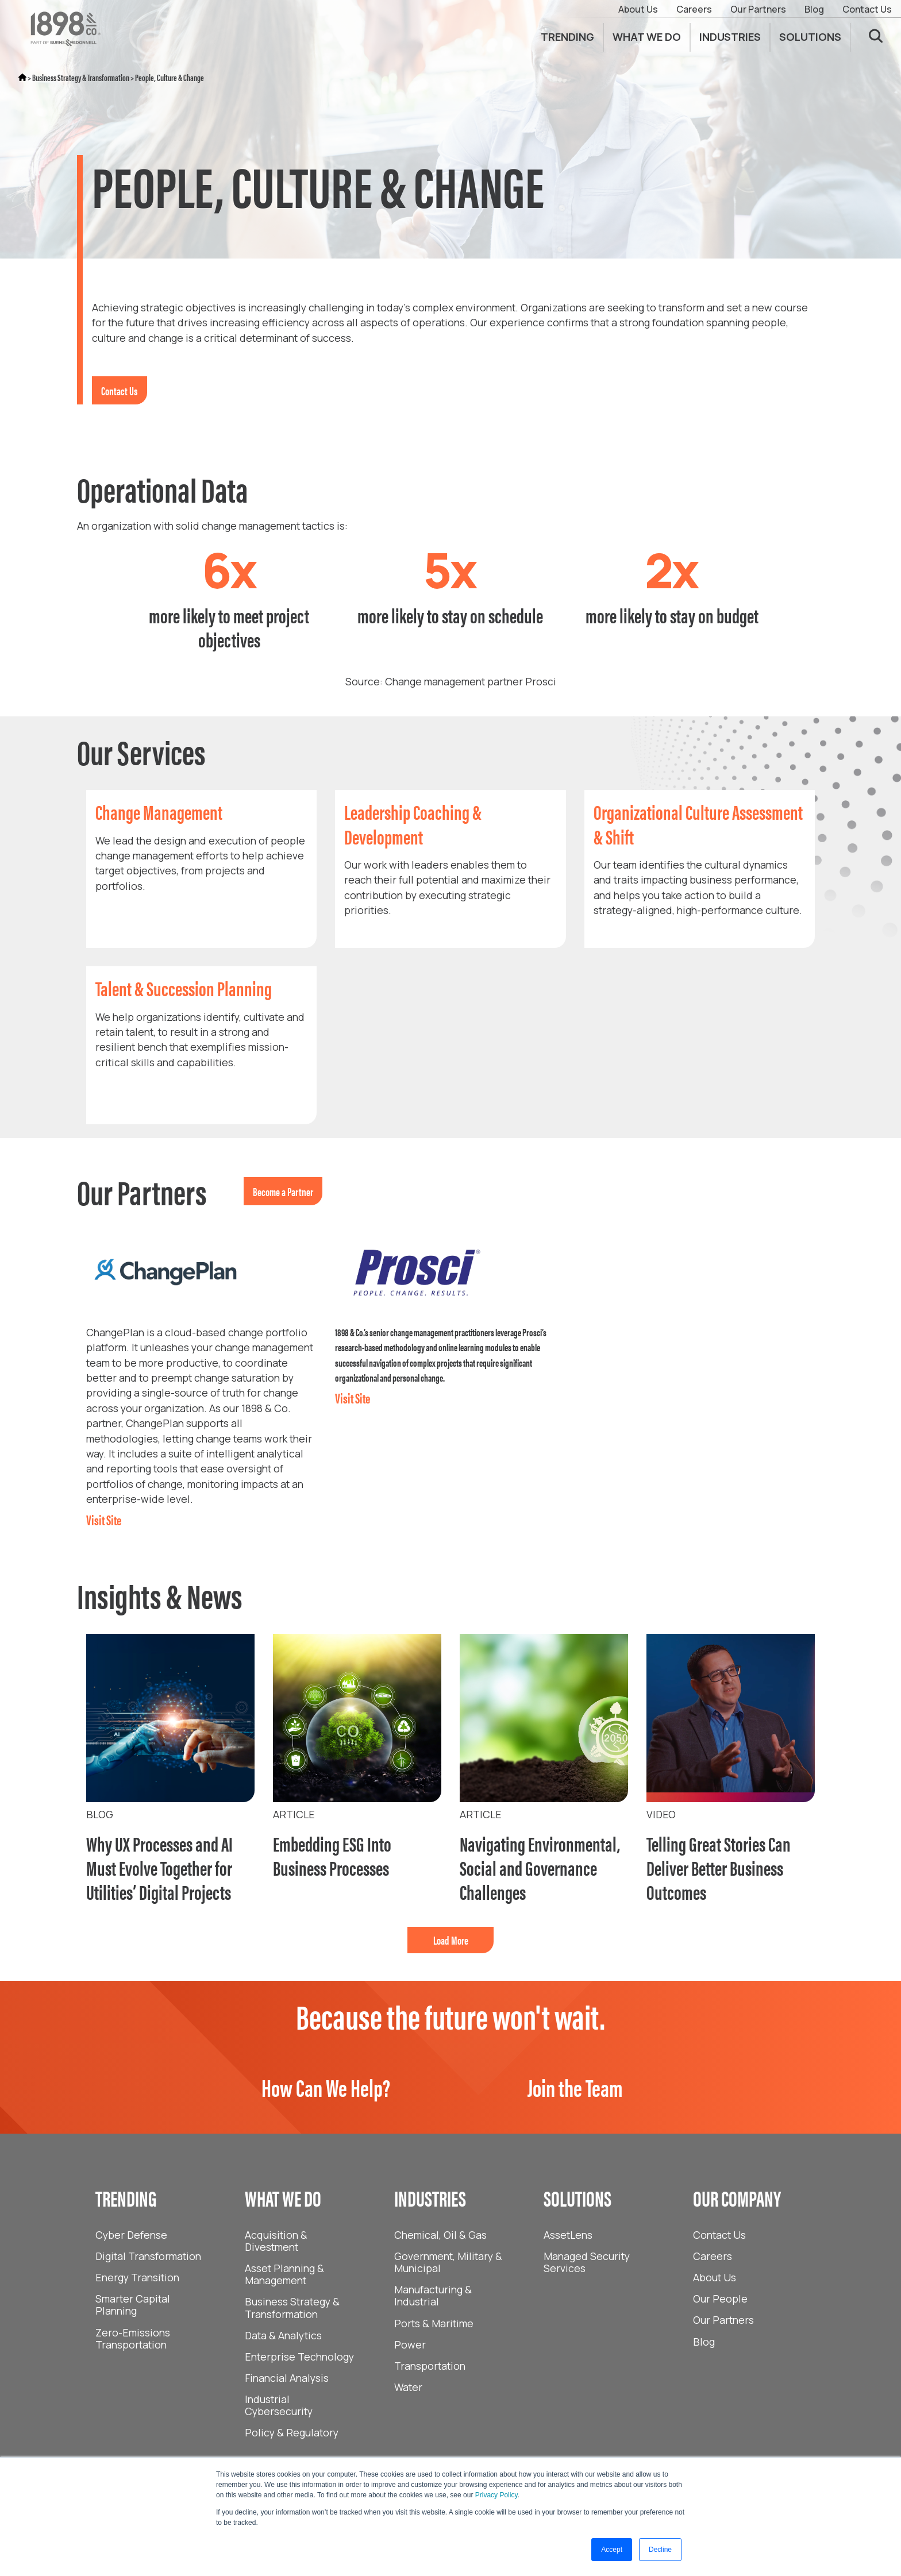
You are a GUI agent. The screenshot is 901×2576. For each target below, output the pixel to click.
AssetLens (568, 2235)
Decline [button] (660, 2550)
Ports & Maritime (433, 2323)
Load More (450, 1939)
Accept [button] (611, 2550)
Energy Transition (137, 2277)
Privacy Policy (496, 2495)
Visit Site (103, 1519)
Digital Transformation (148, 2256)
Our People (720, 2298)
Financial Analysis (287, 2378)
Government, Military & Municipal (448, 2262)
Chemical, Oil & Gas (440, 2235)
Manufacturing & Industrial (433, 2295)
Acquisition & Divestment (276, 2241)
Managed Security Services (587, 2262)
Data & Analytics (283, 2335)
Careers (694, 9)
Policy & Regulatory (291, 2432)
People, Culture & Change (169, 77)
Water (408, 2387)
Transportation (429, 2366)
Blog (814, 9)
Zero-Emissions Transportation (132, 2338)
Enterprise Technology (299, 2356)
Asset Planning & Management (284, 2274)
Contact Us (867, 9)
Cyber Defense (131, 2235)
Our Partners (758, 9)
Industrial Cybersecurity (279, 2405)
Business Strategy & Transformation (80, 77)
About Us (638, 9)
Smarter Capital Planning (132, 2304)
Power (410, 2344)
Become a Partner (283, 1191)
